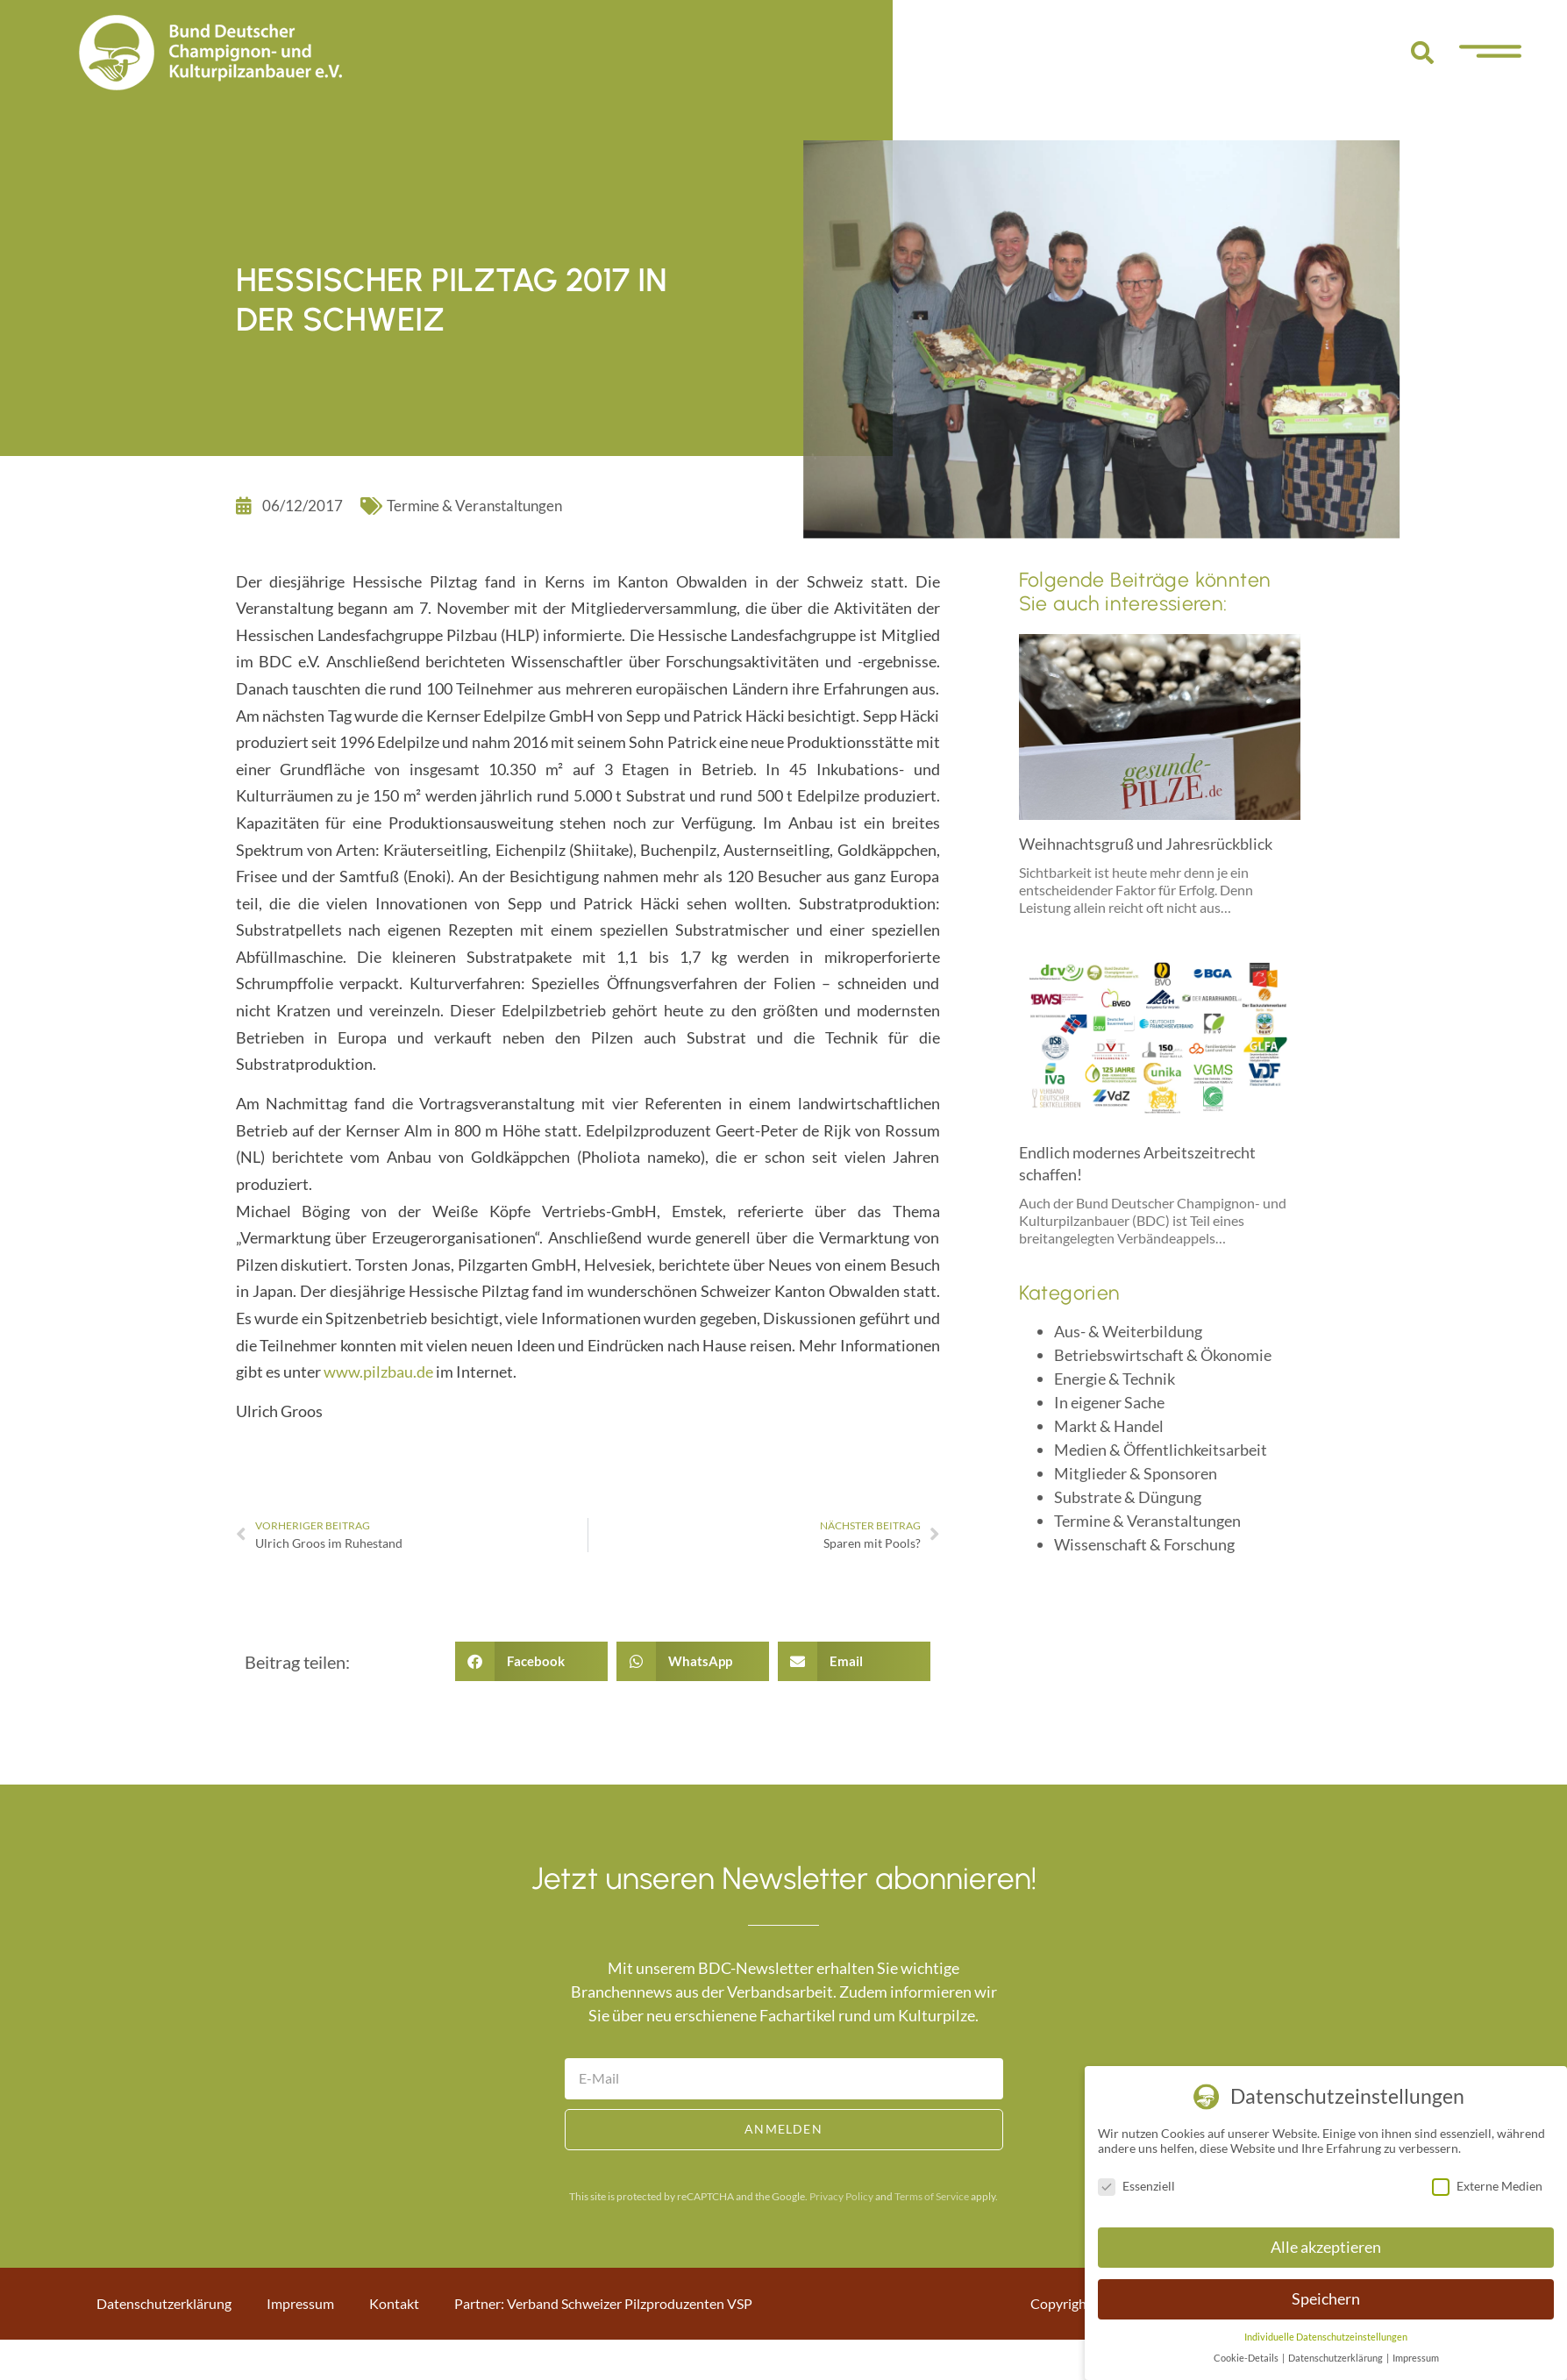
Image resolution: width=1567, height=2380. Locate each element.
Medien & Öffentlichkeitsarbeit (1160, 1449)
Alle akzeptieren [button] (1326, 2247)
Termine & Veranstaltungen (474, 505)
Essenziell (1136, 2185)
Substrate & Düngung (1127, 1497)
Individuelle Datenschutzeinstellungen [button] (1325, 2337)
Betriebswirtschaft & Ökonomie (1162, 1355)
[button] (1422, 53)
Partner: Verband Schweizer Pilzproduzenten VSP (603, 2303)
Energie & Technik (1114, 1378)
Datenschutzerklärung (163, 2303)
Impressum (300, 2303)
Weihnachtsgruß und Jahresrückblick (1145, 843)
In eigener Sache (1109, 1402)
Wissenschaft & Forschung (1144, 1544)
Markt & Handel (1109, 1426)
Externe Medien (1487, 2185)
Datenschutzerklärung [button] (1336, 2358)
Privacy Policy (841, 2196)
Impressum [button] (1415, 2358)
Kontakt (394, 2303)
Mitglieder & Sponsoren (1135, 1473)
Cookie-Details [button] (1247, 2358)
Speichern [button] (1326, 2299)
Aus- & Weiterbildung (1128, 1331)
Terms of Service (931, 2196)
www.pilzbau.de (378, 1371)
